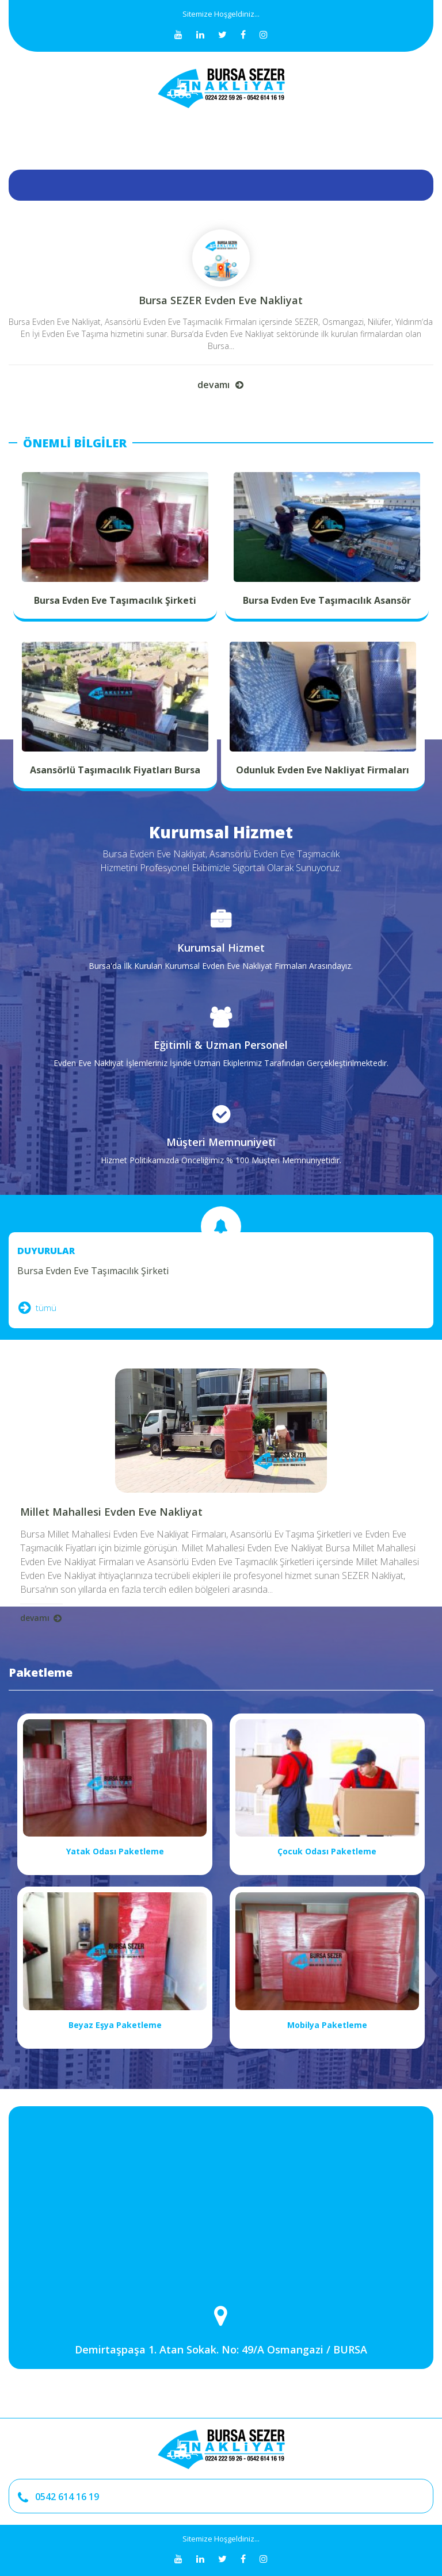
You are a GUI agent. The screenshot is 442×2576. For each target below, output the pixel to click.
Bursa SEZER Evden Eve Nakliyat (221, 300)
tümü (36, 1308)
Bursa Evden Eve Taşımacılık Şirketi (93, 1270)
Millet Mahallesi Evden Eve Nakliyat (111, 1512)
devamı (221, 384)
